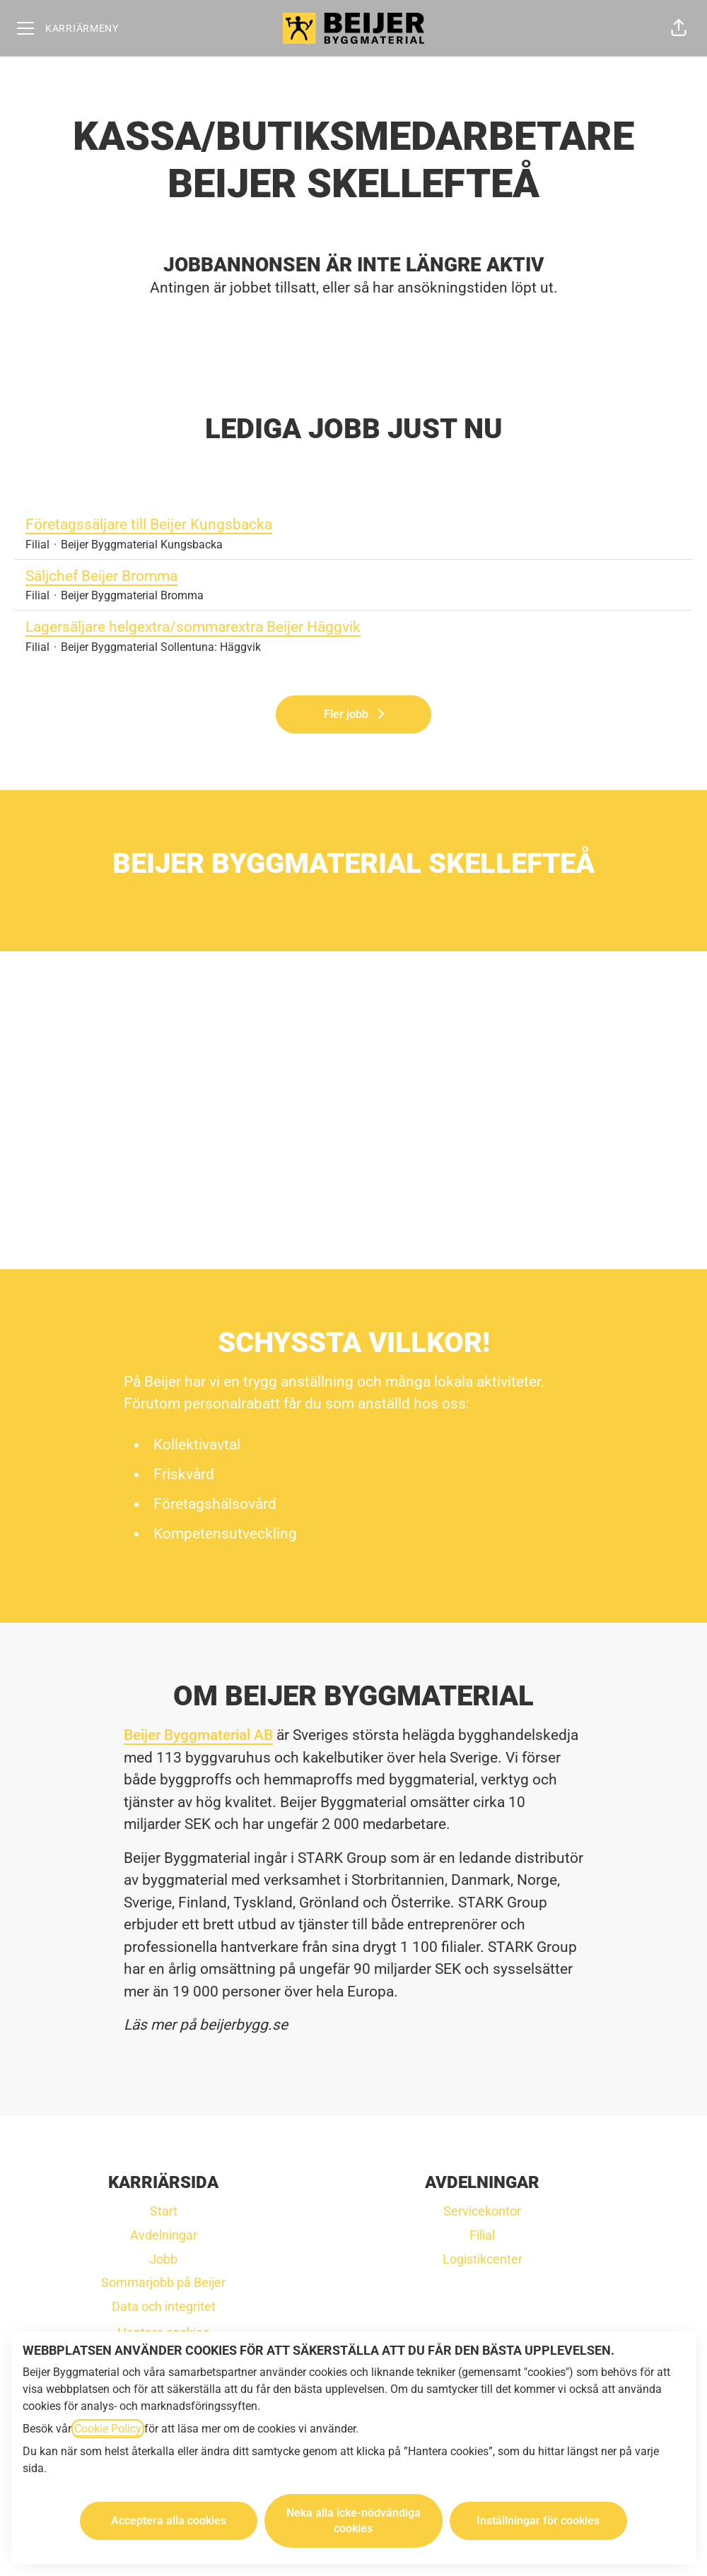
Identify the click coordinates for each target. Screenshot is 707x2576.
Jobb (163, 2259)
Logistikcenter (482, 2259)
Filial (482, 2235)
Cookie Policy (107, 2428)
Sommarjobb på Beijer (163, 2282)
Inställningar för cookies (538, 2520)
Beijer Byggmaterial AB (198, 1735)
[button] (679, 28)
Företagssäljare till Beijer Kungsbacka (353, 525)
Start (163, 2211)
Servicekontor (482, 2211)
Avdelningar (163, 2235)
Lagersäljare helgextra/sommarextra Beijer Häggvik (353, 627)
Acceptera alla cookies (168, 2520)
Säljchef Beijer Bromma (353, 576)
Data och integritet (164, 2306)
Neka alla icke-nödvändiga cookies (353, 2520)
